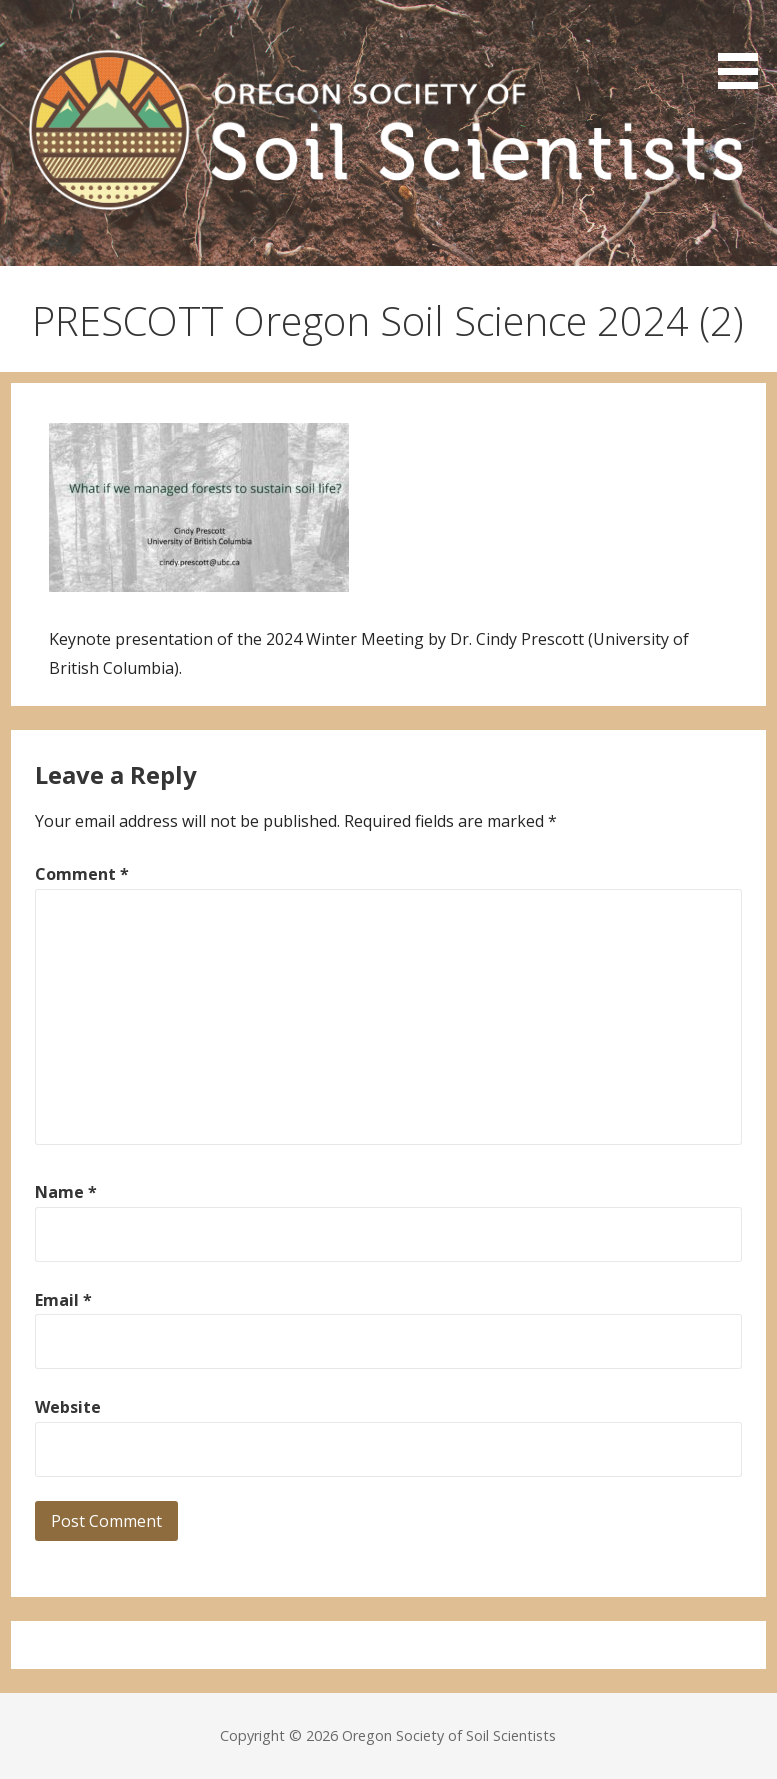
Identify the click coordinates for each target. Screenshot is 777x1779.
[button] (745, 48)
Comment (82, 874)
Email (63, 1300)
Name (66, 1192)
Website (68, 1407)
